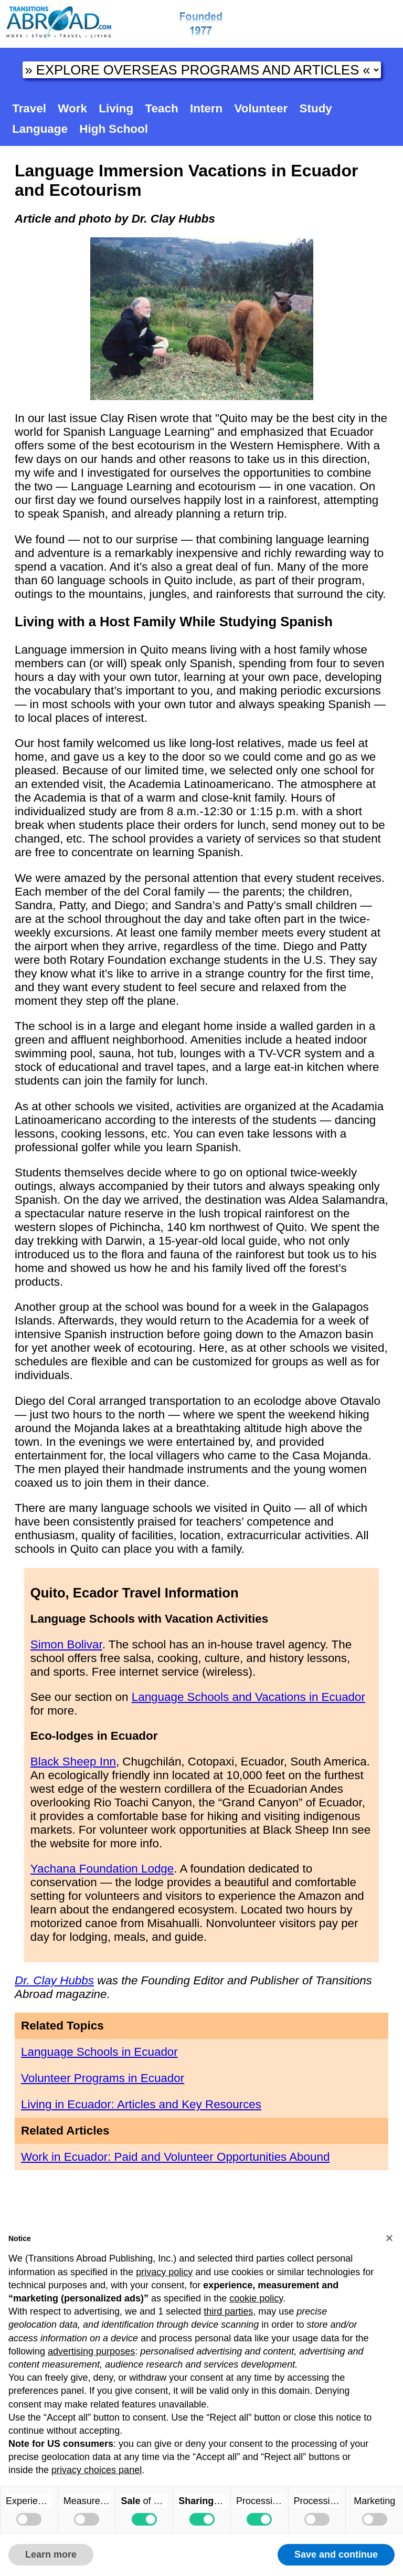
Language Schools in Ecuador (99, 2051)
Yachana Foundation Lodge (102, 1868)
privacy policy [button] (164, 2272)
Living (116, 108)
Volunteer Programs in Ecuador (102, 2078)
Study (316, 108)
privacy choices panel (96, 2470)
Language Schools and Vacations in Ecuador (248, 1697)
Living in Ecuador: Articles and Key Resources (141, 2104)
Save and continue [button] (336, 2554)
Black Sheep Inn (73, 1761)
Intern (206, 108)
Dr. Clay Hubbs (54, 1980)
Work (72, 108)
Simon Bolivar (66, 1644)
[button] (389, 2238)
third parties (228, 2311)
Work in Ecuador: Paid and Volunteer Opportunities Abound (175, 2156)
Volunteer (261, 108)
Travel (29, 108)
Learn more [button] (51, 2554)
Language (40, 128)
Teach (161, 108)
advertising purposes (91, 2351)
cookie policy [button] (256, 2298)
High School (113, 128)
